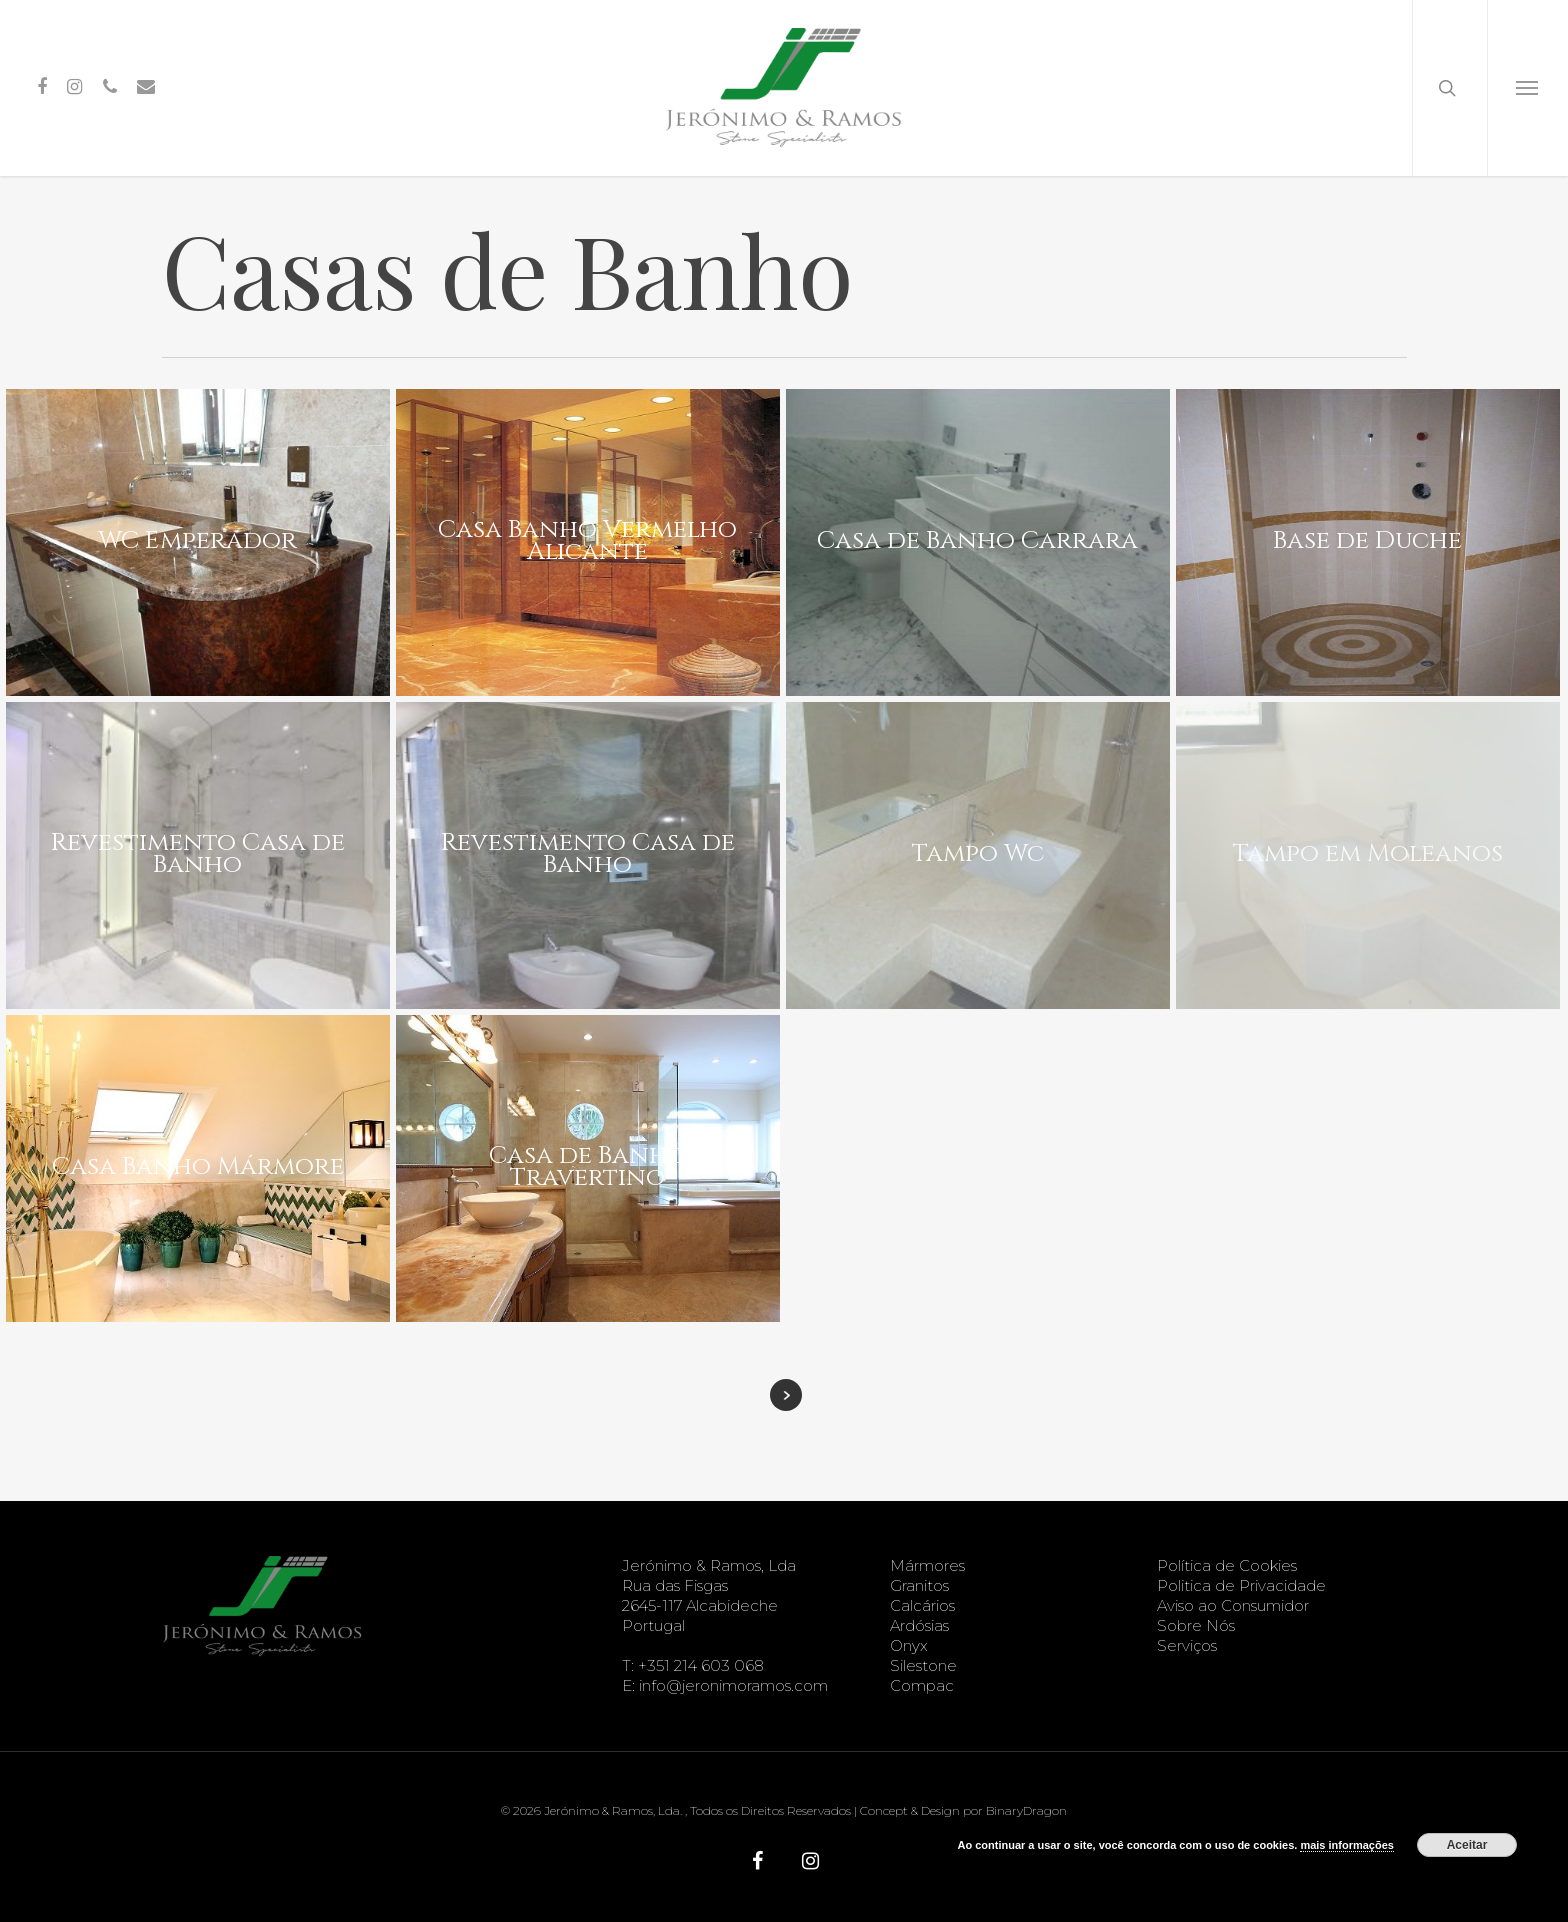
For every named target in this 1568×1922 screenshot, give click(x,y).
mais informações (1347, 1845)
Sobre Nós (1196, 1625)
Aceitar (1467, 1845)
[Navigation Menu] (1527, 88)
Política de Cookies (1227, 1565)
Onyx (909, 1645)
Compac (922, 1685)
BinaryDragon (1026, 1810)
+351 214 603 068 (701, 1665)
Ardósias (919, 1625)
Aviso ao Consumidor (1233, 1605)
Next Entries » (786, 1395)
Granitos (919, 1585)
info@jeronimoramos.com (733, 1685)
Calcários (922, 1605)
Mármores (927, 1565)
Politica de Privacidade (1241, 1585)
